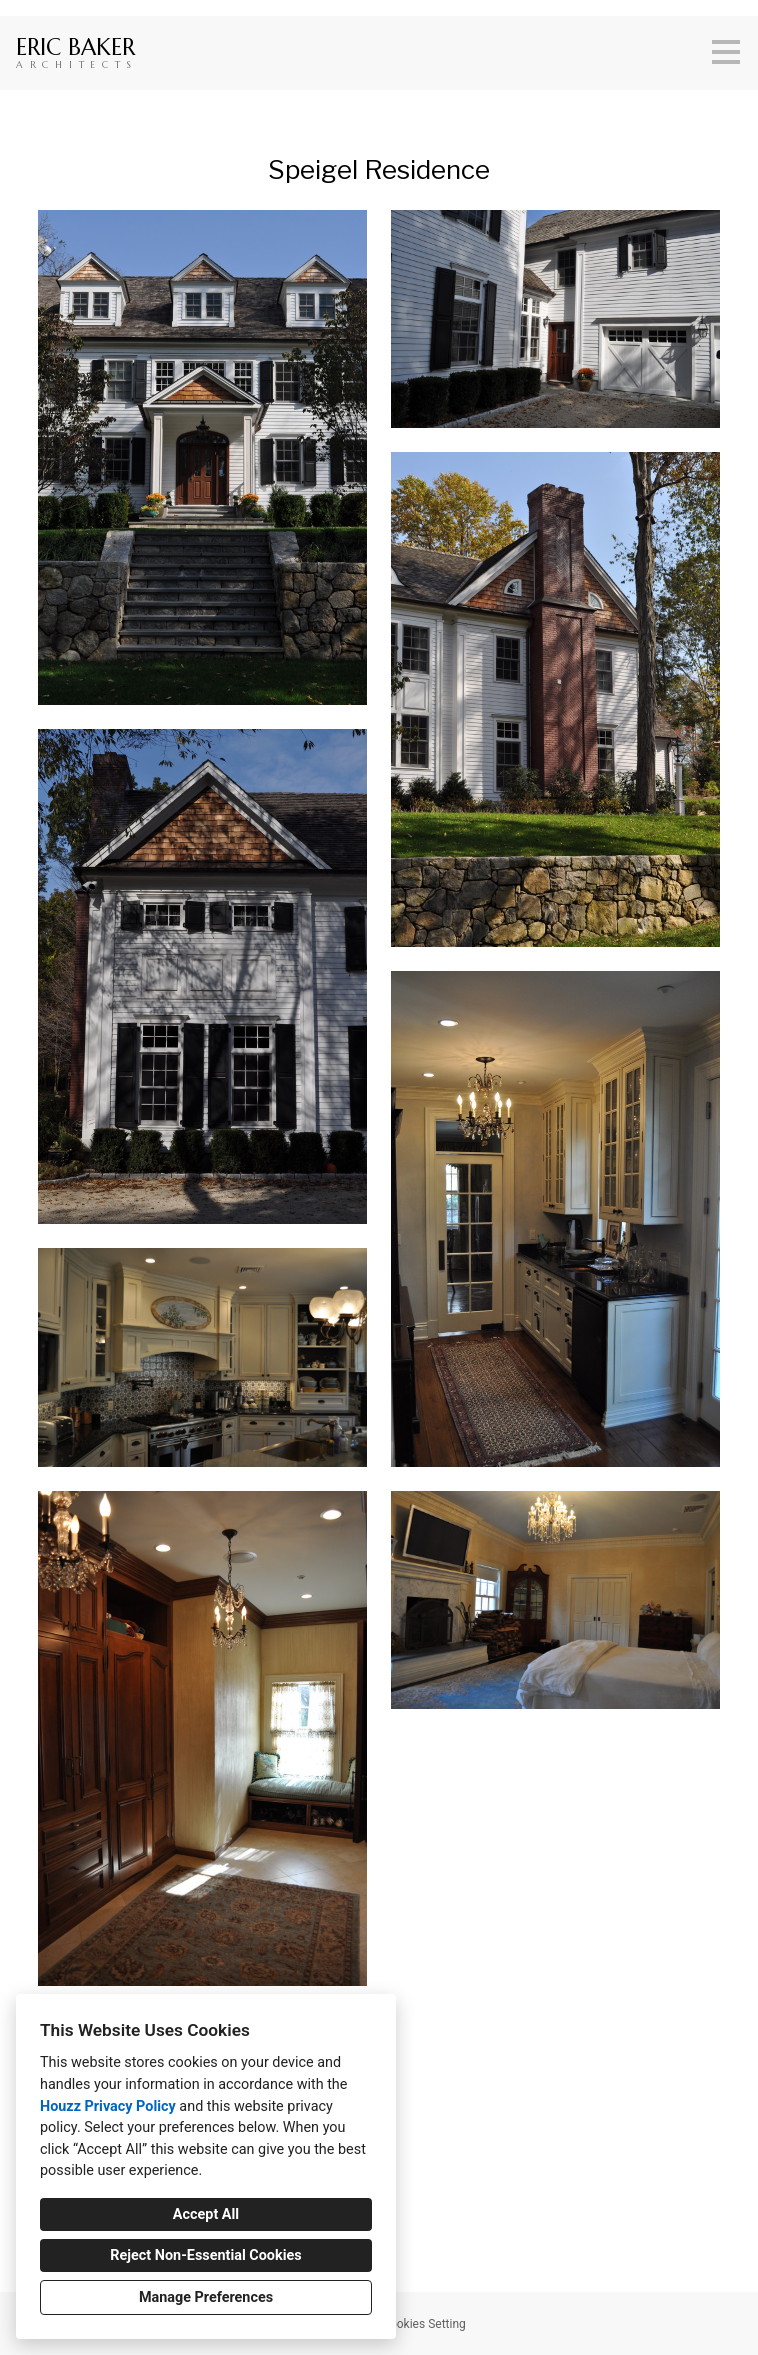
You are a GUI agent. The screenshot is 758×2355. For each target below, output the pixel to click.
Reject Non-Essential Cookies (205, 2255)
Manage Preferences (206, 2297)
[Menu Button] (726, 52)
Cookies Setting (424, 2324)
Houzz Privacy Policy (108, 2106)
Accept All (206, 2214)
